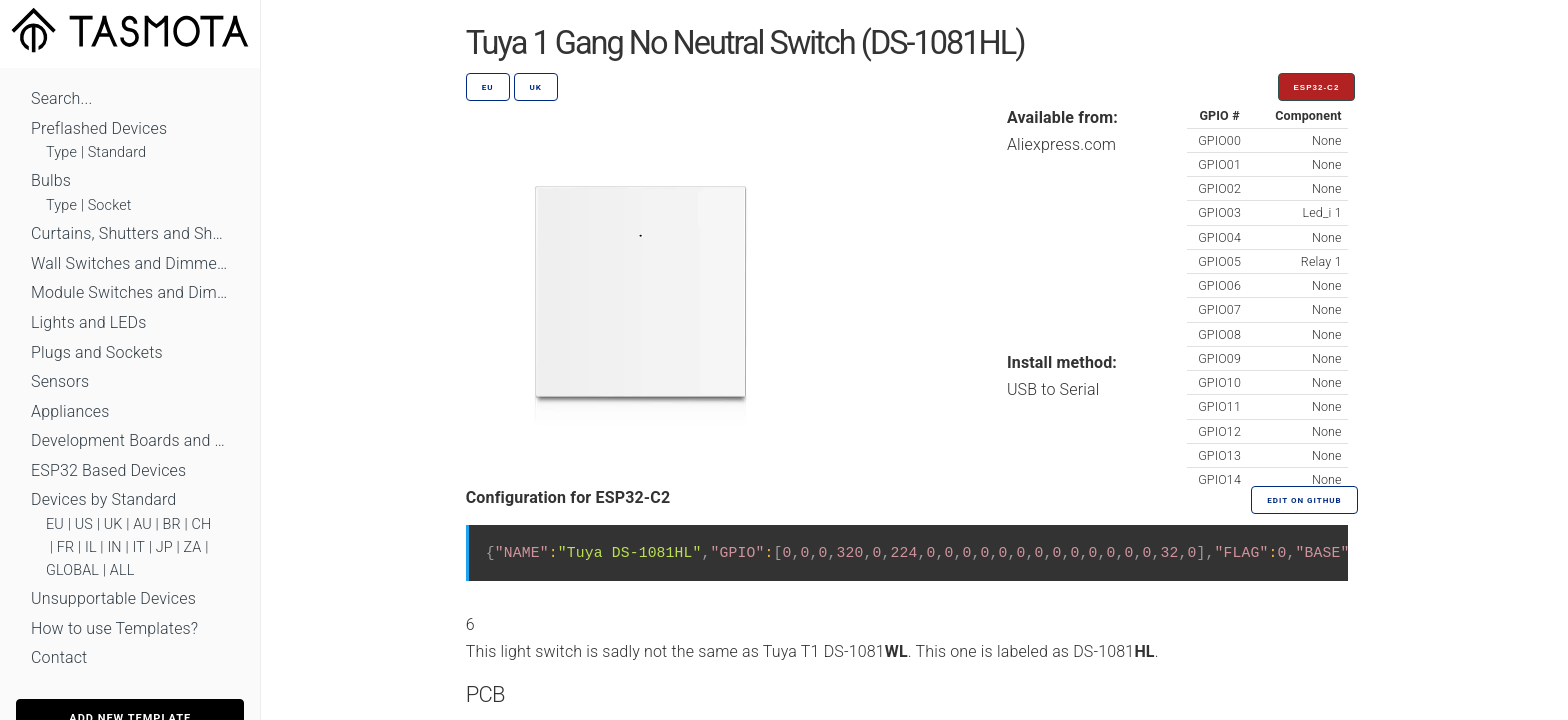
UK (113, 524)
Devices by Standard (103, 499)
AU (142, 524)
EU (55, 524)
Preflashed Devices (99, 128)
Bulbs (51, 180)
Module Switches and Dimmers (130, 292)
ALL (122, 570)
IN (114, 547)
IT (138, 547)
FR (66, 547)
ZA (192, 547)
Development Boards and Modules (130, 440)
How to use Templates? (114, 628)
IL (91, 547)
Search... (61, 98)
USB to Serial (1053, 389)
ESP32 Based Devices (108, 470)
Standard (117, 152)
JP (164, 547)
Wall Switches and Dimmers (130, 263)
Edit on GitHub (1304, 500)
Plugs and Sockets (97, 352)
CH (202, 524)
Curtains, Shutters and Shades (130, 233)
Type (61, 152)
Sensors (60, 381)
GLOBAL (72, 570)
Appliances (70, 411)
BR (172, 524)
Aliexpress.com (1061, 144)
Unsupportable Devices (113, 598)
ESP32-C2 (1317, 87)
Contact (59, 657)
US (84, 524)
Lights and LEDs (89, 322)
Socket (110, 205)
